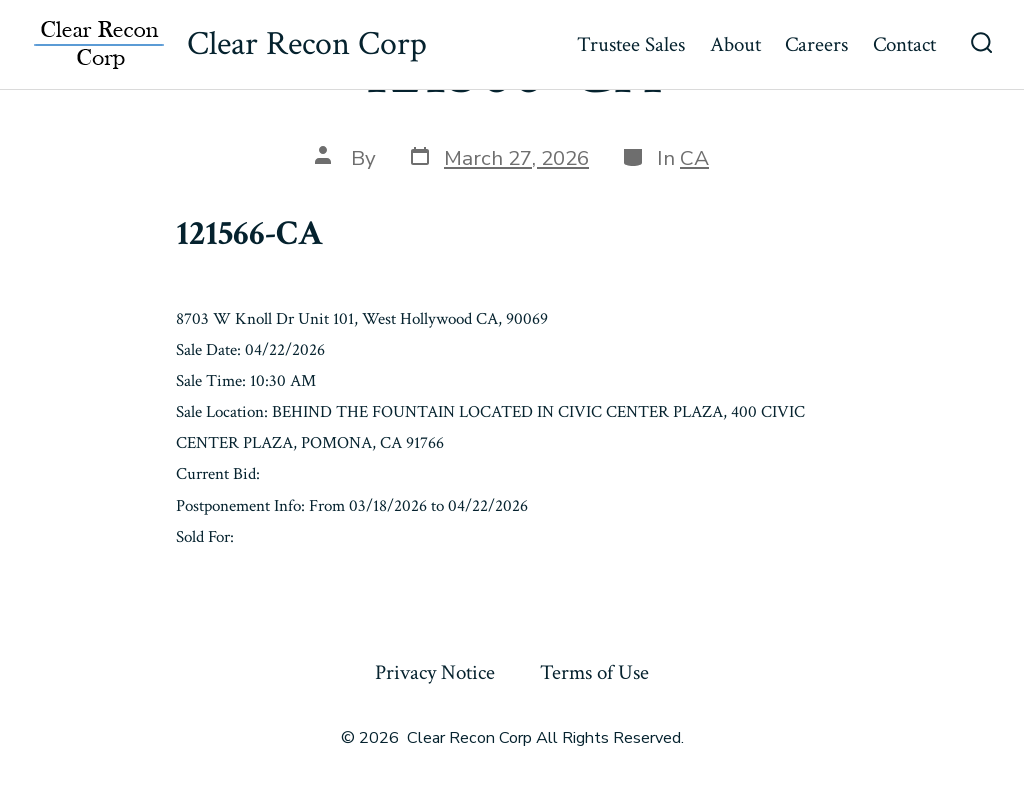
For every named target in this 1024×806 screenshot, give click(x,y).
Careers (816, 44)
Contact (904, 44)
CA (694, 158)
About (735, 44)
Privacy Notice (435, 672)
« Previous (219, 585)
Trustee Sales (631, 44)
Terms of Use (594, 672)
